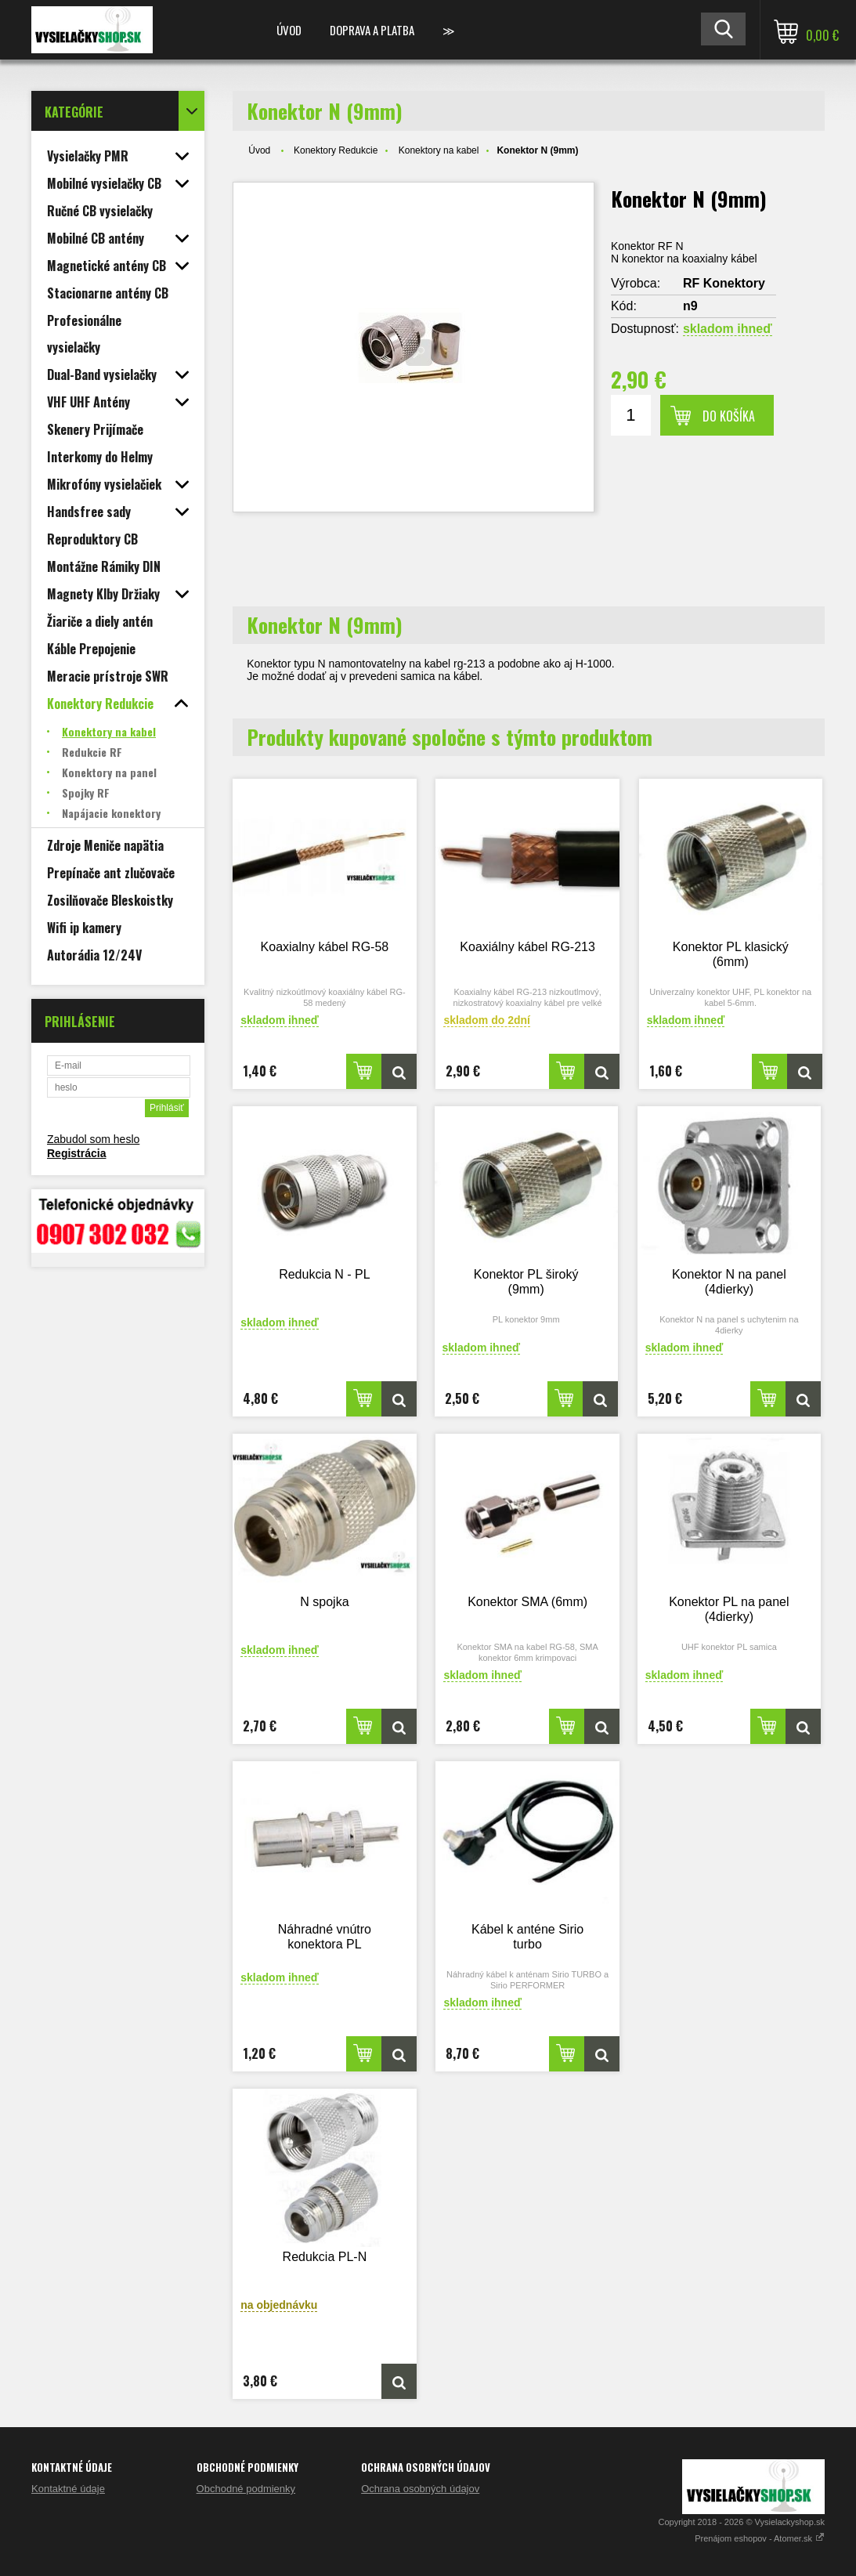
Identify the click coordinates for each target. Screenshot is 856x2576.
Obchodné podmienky (246, 2489)
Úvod (289, 29)
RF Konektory (724, 283)
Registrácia (76, 1153)
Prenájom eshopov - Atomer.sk (760, 2538)
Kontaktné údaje (68, 2489)
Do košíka (728, 416)
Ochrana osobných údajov (420, 2489)
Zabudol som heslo (93, 1139)
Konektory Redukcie (335, 150)
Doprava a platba (372, 29)
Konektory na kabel (439, 150)
